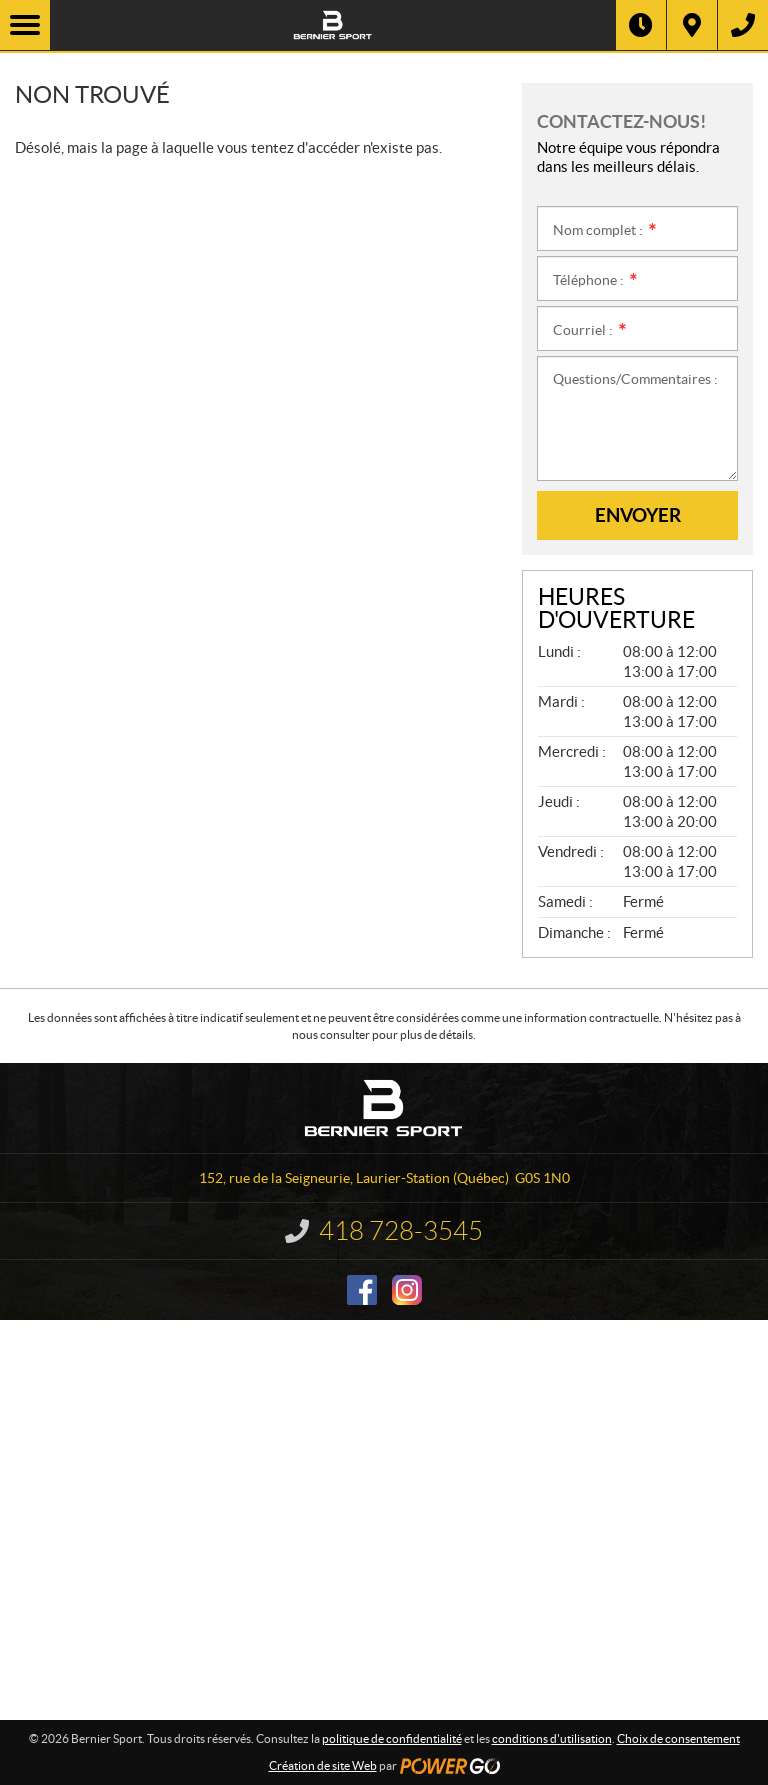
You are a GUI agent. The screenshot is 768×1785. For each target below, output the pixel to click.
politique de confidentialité (392, 1738)
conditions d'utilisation (552, 1738)
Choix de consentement (678, 1738)
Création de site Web (323, 1765)
